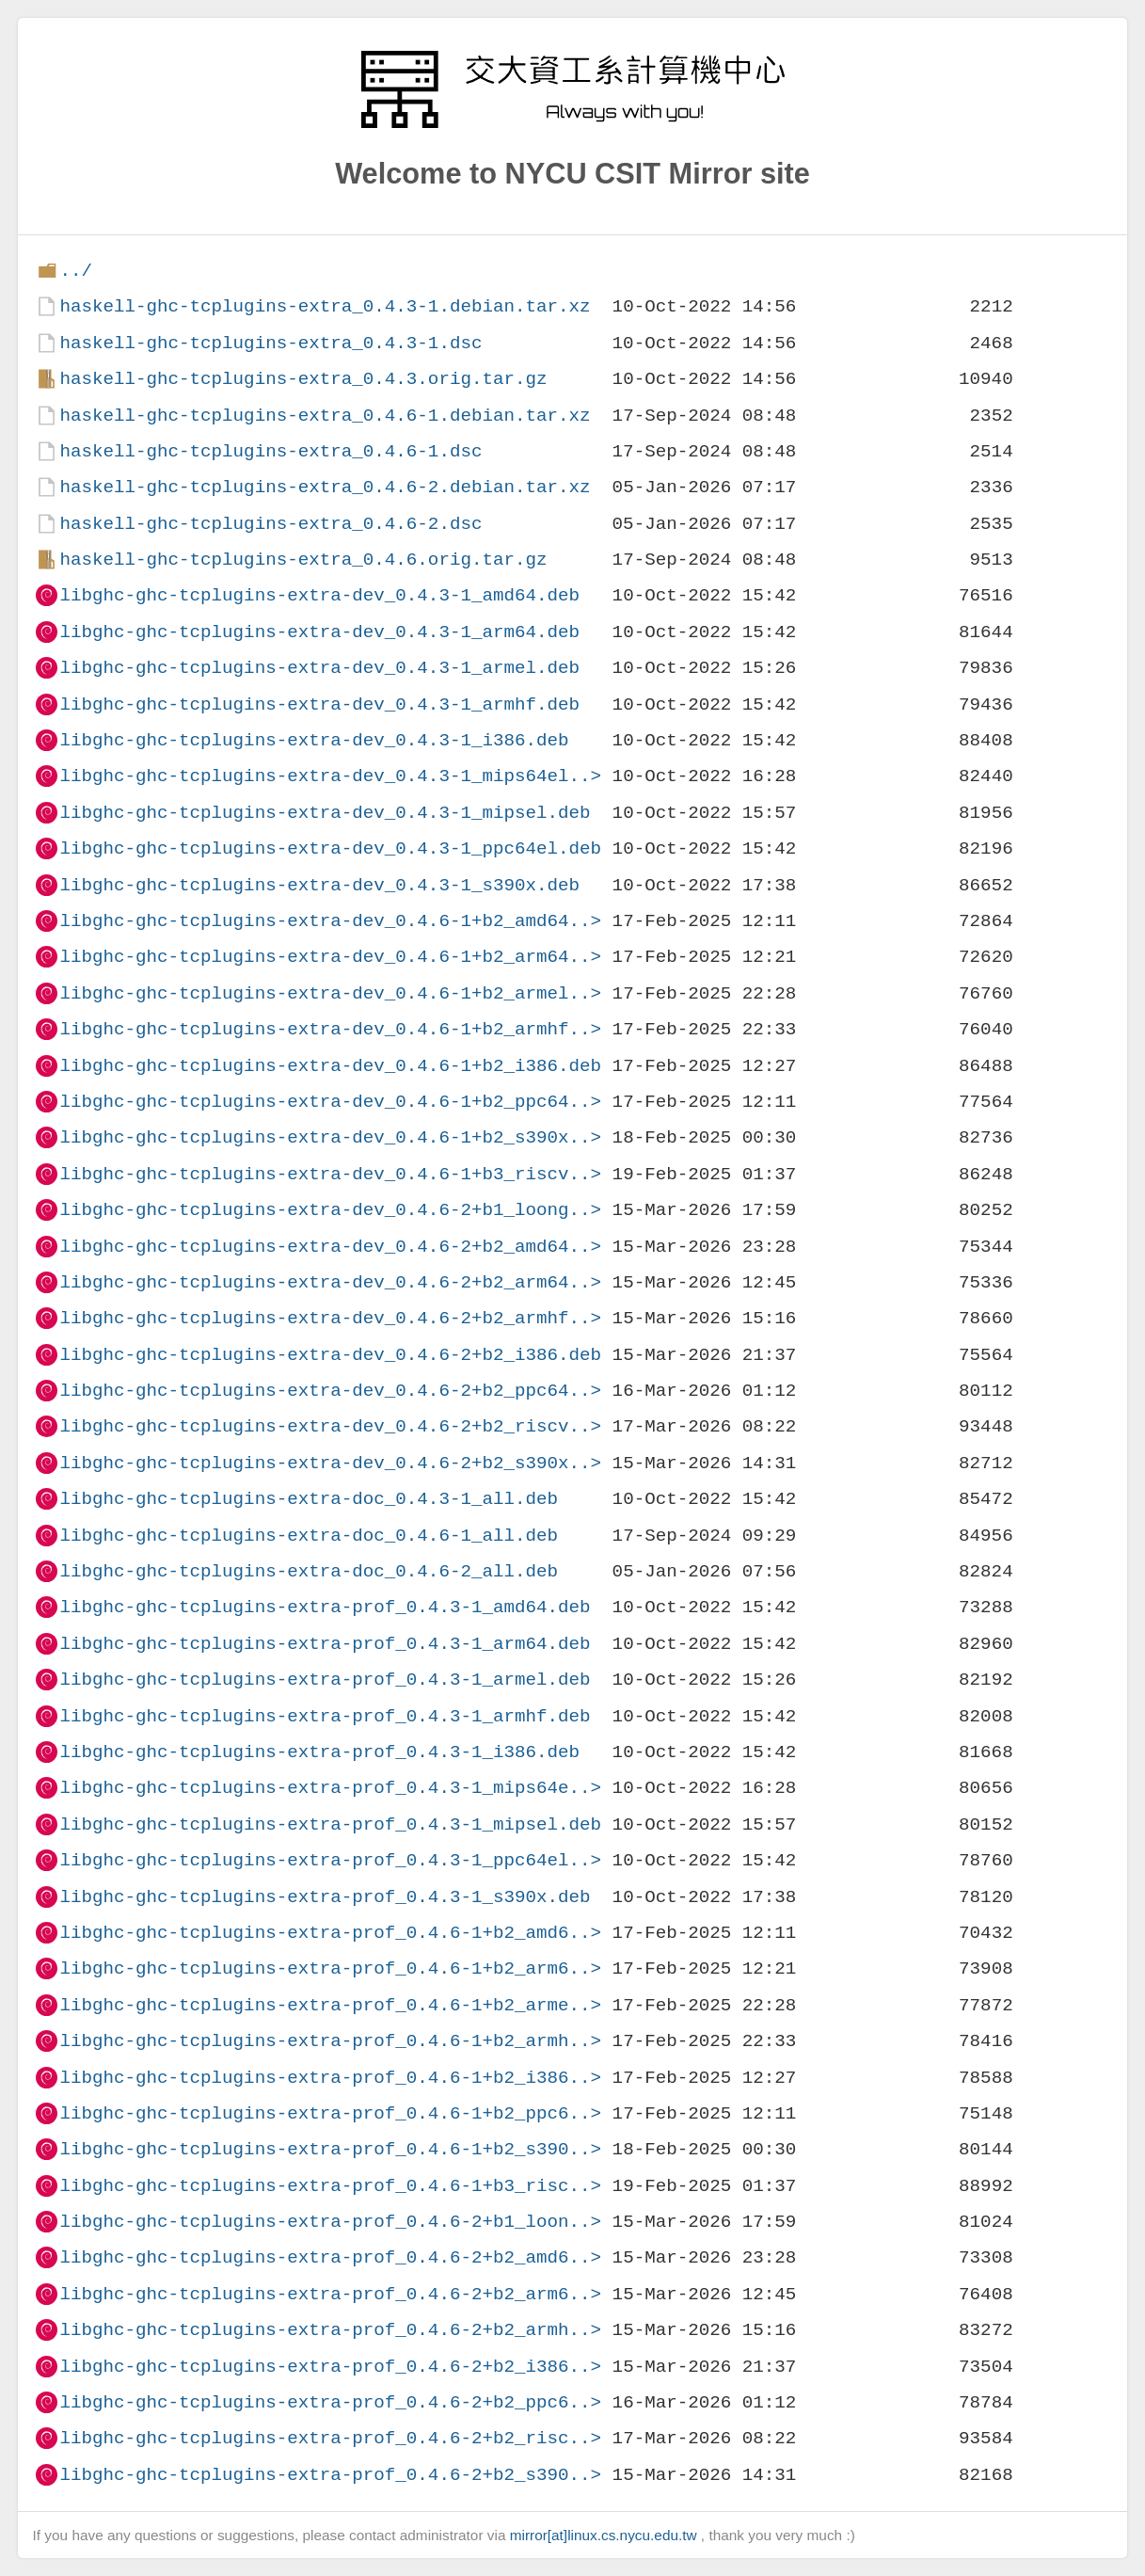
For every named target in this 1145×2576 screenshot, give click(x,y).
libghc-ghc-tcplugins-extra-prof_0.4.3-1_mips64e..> (330, 1787)
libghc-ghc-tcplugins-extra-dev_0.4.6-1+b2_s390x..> (330, 1137)
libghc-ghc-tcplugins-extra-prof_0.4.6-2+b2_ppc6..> (330, 2402)
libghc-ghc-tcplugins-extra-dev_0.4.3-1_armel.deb (319, 667)
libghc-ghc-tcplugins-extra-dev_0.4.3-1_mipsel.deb (324, 812)
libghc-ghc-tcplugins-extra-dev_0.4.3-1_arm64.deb (319, 632)
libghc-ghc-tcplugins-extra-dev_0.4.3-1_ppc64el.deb (330, 848)
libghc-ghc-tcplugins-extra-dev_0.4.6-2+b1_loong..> (330, 1210)
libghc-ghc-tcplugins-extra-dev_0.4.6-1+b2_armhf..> (330, 1029)
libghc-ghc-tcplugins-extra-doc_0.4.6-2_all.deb (308, 1571)
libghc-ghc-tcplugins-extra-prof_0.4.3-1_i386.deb (319, 1752)
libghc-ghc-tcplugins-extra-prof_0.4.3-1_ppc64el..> (330, 1860)
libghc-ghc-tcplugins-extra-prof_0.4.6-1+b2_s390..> (330, 2149)
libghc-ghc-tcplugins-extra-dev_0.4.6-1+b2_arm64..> (330, 956)
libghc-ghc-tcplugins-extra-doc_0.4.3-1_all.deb (308, 1499)
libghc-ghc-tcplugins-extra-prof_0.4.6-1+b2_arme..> (330, 2005)
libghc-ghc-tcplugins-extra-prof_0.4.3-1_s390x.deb (324, 1897)
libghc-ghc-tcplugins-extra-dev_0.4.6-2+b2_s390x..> (330, 1463)
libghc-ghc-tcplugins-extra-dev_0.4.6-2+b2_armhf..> (330, 1318)
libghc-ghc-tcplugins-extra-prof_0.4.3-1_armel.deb (324, 1679)
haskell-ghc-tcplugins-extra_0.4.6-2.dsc (270, 523)
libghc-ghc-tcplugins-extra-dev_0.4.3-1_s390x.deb (319, 885)
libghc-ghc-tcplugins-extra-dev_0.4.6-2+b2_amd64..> (330, 1246)
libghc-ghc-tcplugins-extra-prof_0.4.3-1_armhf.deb (324, 1716)
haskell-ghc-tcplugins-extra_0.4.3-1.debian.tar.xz (324, 306)
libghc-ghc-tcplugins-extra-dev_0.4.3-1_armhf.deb (319, 704)
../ (75, 270)
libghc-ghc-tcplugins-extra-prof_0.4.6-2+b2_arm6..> (330, 2294)
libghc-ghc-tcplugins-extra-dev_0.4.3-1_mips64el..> (330, 776)
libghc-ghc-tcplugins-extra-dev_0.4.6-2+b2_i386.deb (330, 1355)
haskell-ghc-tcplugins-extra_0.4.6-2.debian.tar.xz (324, 487)
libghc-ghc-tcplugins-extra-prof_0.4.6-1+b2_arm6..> (330, 1968)
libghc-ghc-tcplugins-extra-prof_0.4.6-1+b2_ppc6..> (330, 2113)
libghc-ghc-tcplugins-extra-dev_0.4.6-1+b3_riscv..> (330, 1174)
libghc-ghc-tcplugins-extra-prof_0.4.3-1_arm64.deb (324, 1643)
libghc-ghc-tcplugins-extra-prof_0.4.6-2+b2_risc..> (330, 2438)
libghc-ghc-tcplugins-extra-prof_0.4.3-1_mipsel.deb (330, 1824)
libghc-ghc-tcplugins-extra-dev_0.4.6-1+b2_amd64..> (330, 921)
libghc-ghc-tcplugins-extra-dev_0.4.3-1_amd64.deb (319, 595)
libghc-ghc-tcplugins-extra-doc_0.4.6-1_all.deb (308, 1535)
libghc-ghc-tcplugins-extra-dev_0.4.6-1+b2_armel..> (330, 993)
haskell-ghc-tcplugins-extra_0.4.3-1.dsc (270, 343)
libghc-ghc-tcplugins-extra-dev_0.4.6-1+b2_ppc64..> (330, 1101)
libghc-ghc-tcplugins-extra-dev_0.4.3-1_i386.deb (313, 740)
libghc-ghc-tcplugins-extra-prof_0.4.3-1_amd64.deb (324, 1607)
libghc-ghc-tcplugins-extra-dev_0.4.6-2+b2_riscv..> (330, 1426)
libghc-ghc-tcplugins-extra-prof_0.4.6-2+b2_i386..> (330, 2366)
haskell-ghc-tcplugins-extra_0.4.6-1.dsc (270, 451)
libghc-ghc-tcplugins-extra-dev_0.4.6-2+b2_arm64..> (330, 1282)
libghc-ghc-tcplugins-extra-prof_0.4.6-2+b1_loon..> (330, 2221)
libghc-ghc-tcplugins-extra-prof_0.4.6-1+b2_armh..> (330, 2041)
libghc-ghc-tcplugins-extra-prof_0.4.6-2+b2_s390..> (330, 2475)
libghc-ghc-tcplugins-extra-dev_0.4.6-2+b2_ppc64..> (330, 1390)
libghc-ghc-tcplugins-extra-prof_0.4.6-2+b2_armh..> (330, 2330)
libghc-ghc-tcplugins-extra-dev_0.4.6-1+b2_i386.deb (330, 1066)
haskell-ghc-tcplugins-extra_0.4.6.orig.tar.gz (303, 559)
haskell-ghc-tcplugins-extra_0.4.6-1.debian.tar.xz (324, 415)
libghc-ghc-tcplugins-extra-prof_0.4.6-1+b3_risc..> (330, 2186)
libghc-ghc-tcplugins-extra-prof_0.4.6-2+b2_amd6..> (330, 2257)
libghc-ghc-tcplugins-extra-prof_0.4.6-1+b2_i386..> (330, 2077)
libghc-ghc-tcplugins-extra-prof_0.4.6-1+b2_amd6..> (330, 1932)
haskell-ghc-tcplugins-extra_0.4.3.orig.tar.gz (303, 379)
